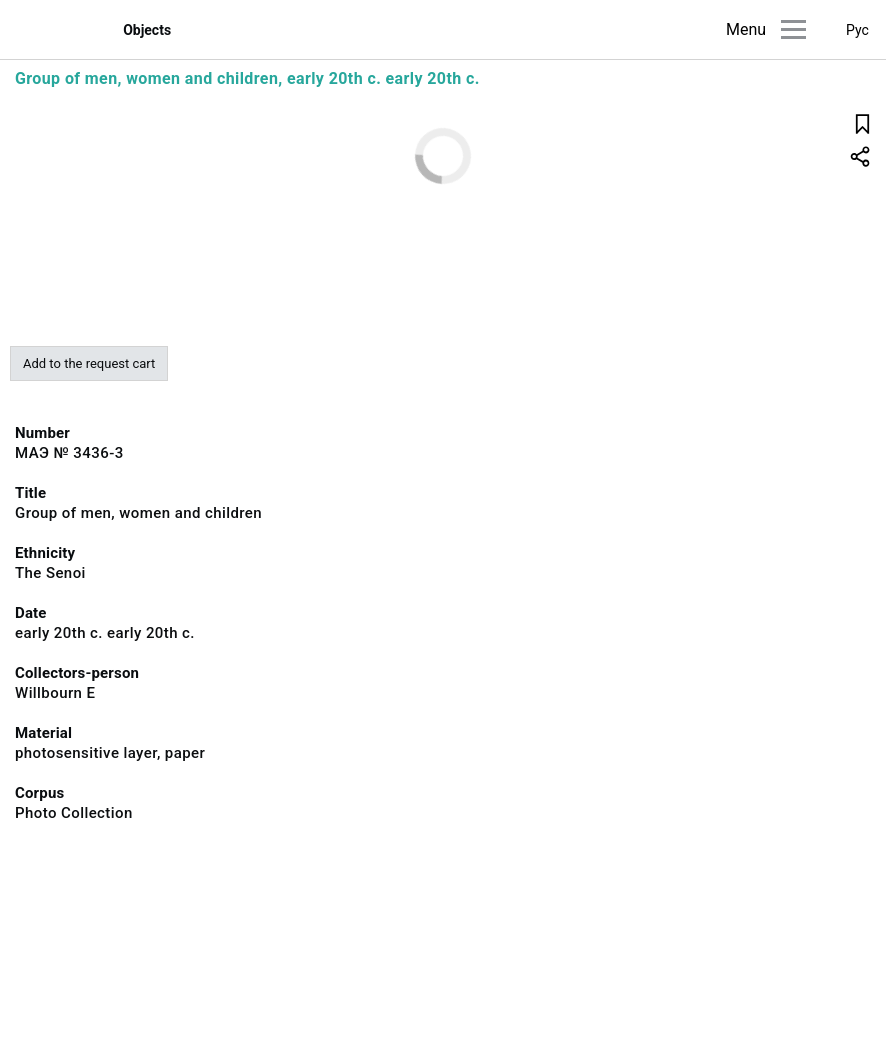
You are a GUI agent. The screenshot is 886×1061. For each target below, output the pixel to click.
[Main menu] (793, 29)
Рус (857, 30)
